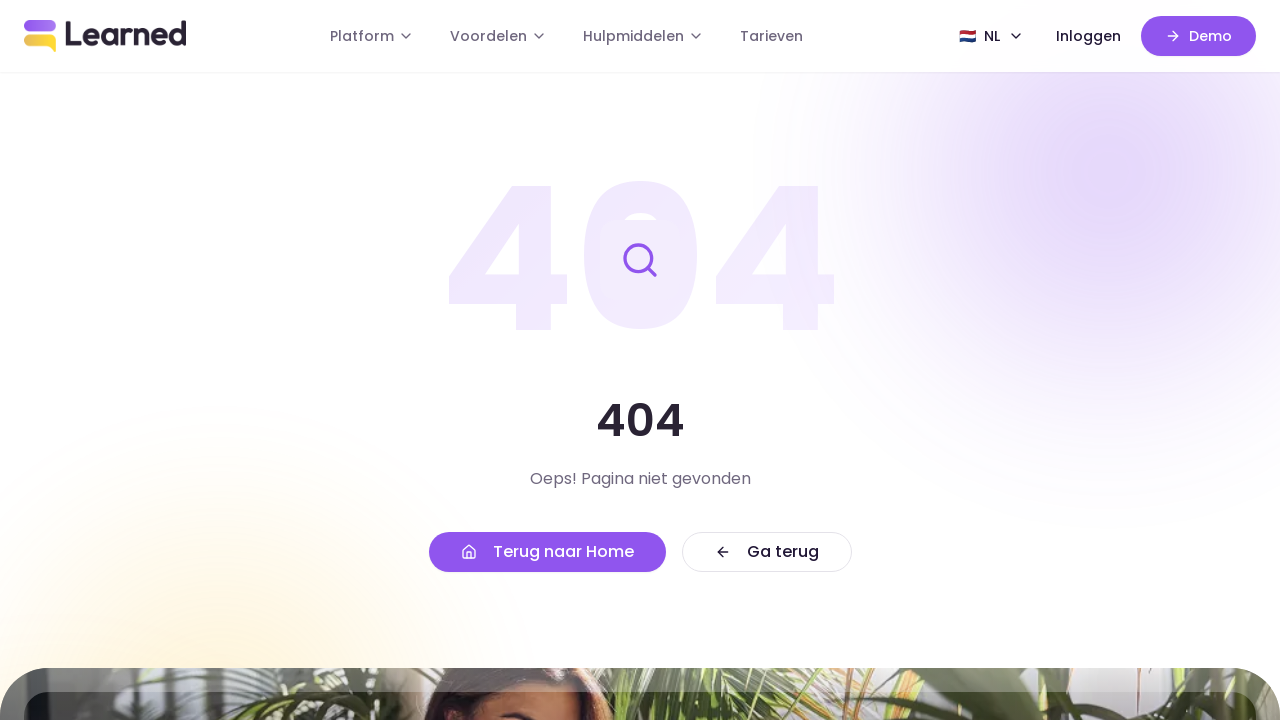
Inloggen (1088, 36)
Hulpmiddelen (643, 36)
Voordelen (498, 36)
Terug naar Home (547, 551)
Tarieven (771, 36)
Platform (372, 36)
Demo (1198, 36)
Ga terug (767, 551)
